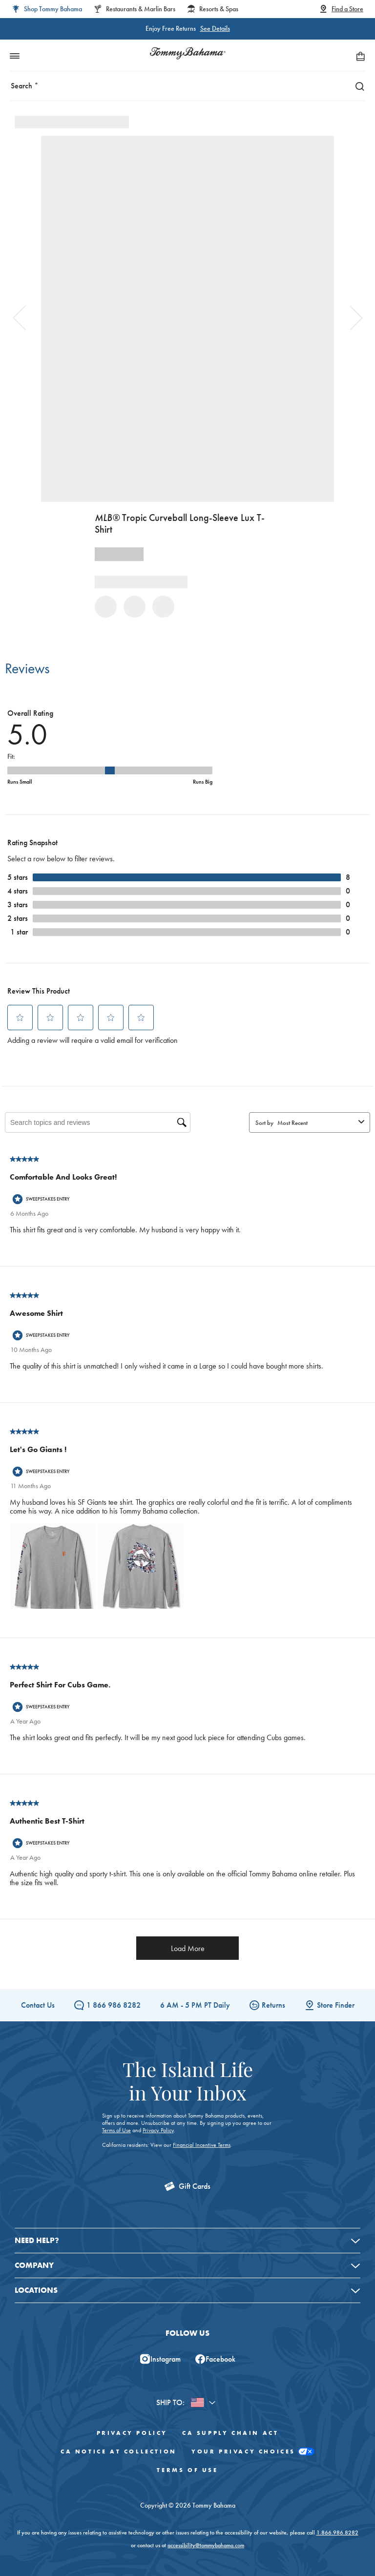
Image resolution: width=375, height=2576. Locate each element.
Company (34, 2265)
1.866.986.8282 (337, 2532)
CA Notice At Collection (119, 2451)
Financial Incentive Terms (201, 2145)
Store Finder (329, 2005)
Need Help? (37, 2240)
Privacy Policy (158, 2130)
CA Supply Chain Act (230, 2433)
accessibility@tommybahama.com (205, 2545)
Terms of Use (116, 2130)
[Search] (357, 85)
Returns (267, 2005)
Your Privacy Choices (252, 2452)
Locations (36, 2290)
